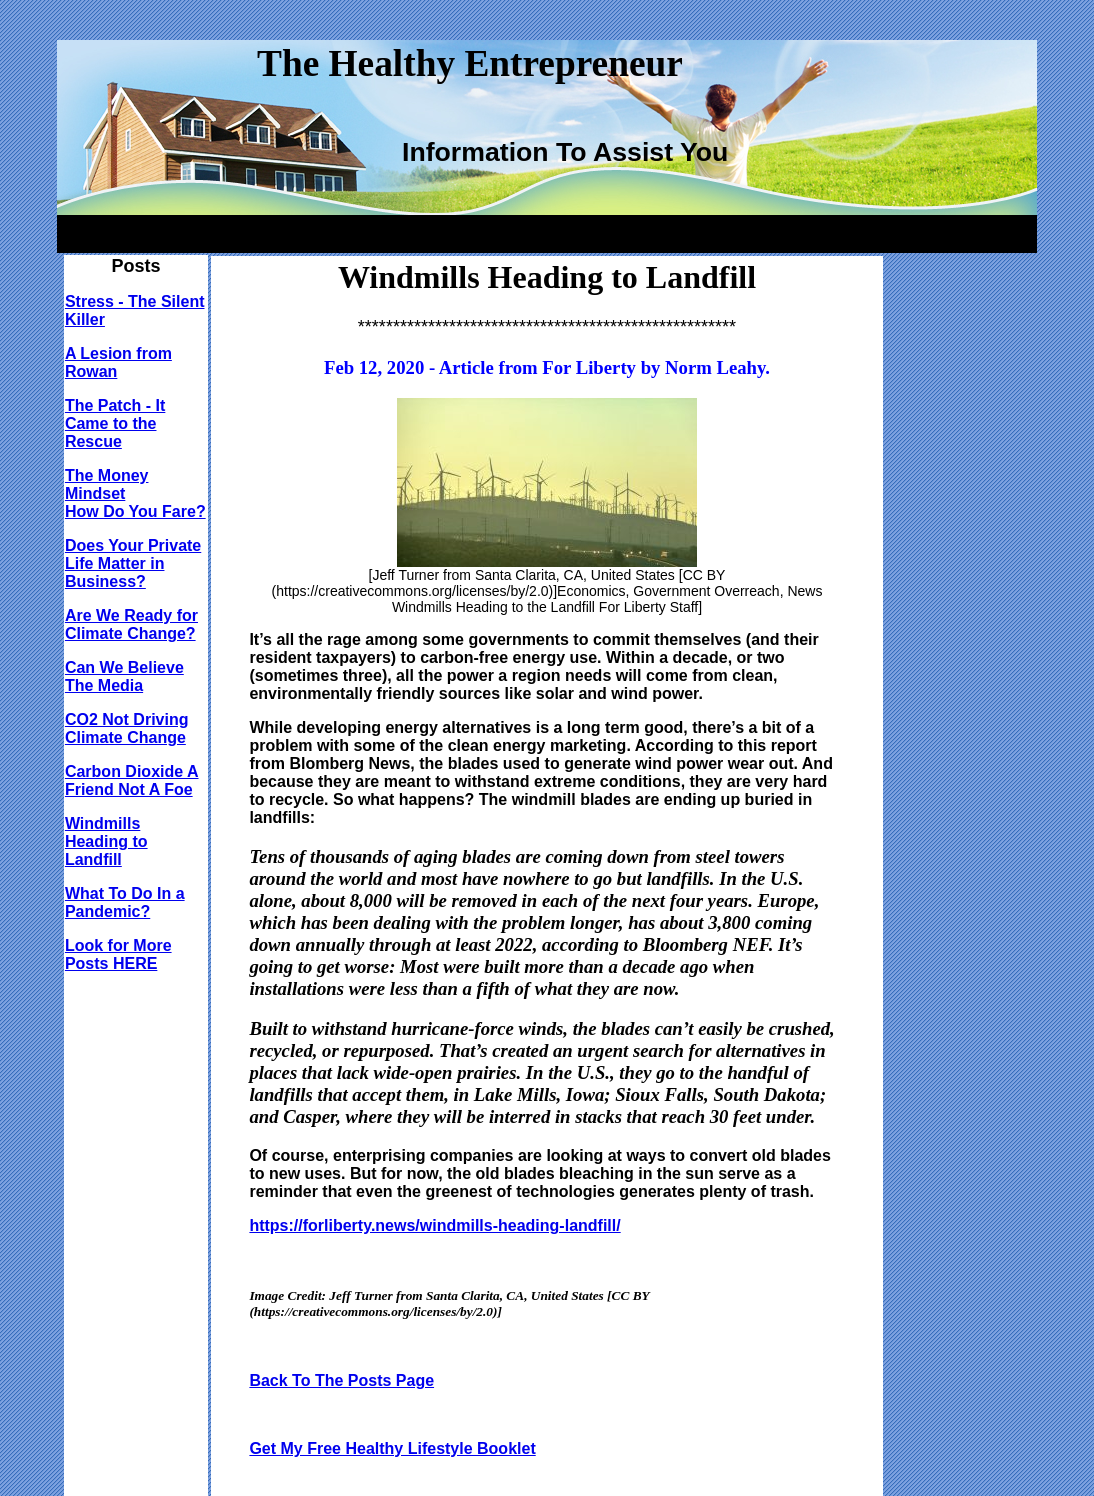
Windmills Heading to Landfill (106, 841)
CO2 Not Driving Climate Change (127, 728)
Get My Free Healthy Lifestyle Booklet (392, 1448)
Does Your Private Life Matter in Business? (133, 563)
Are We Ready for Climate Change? (131, 624)
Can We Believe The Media (124, 676)
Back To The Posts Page (341, 1380)
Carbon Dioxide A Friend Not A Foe (132, 780)
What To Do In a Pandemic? (125, 902)
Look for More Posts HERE (118, 954)
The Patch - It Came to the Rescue (115, 423)
